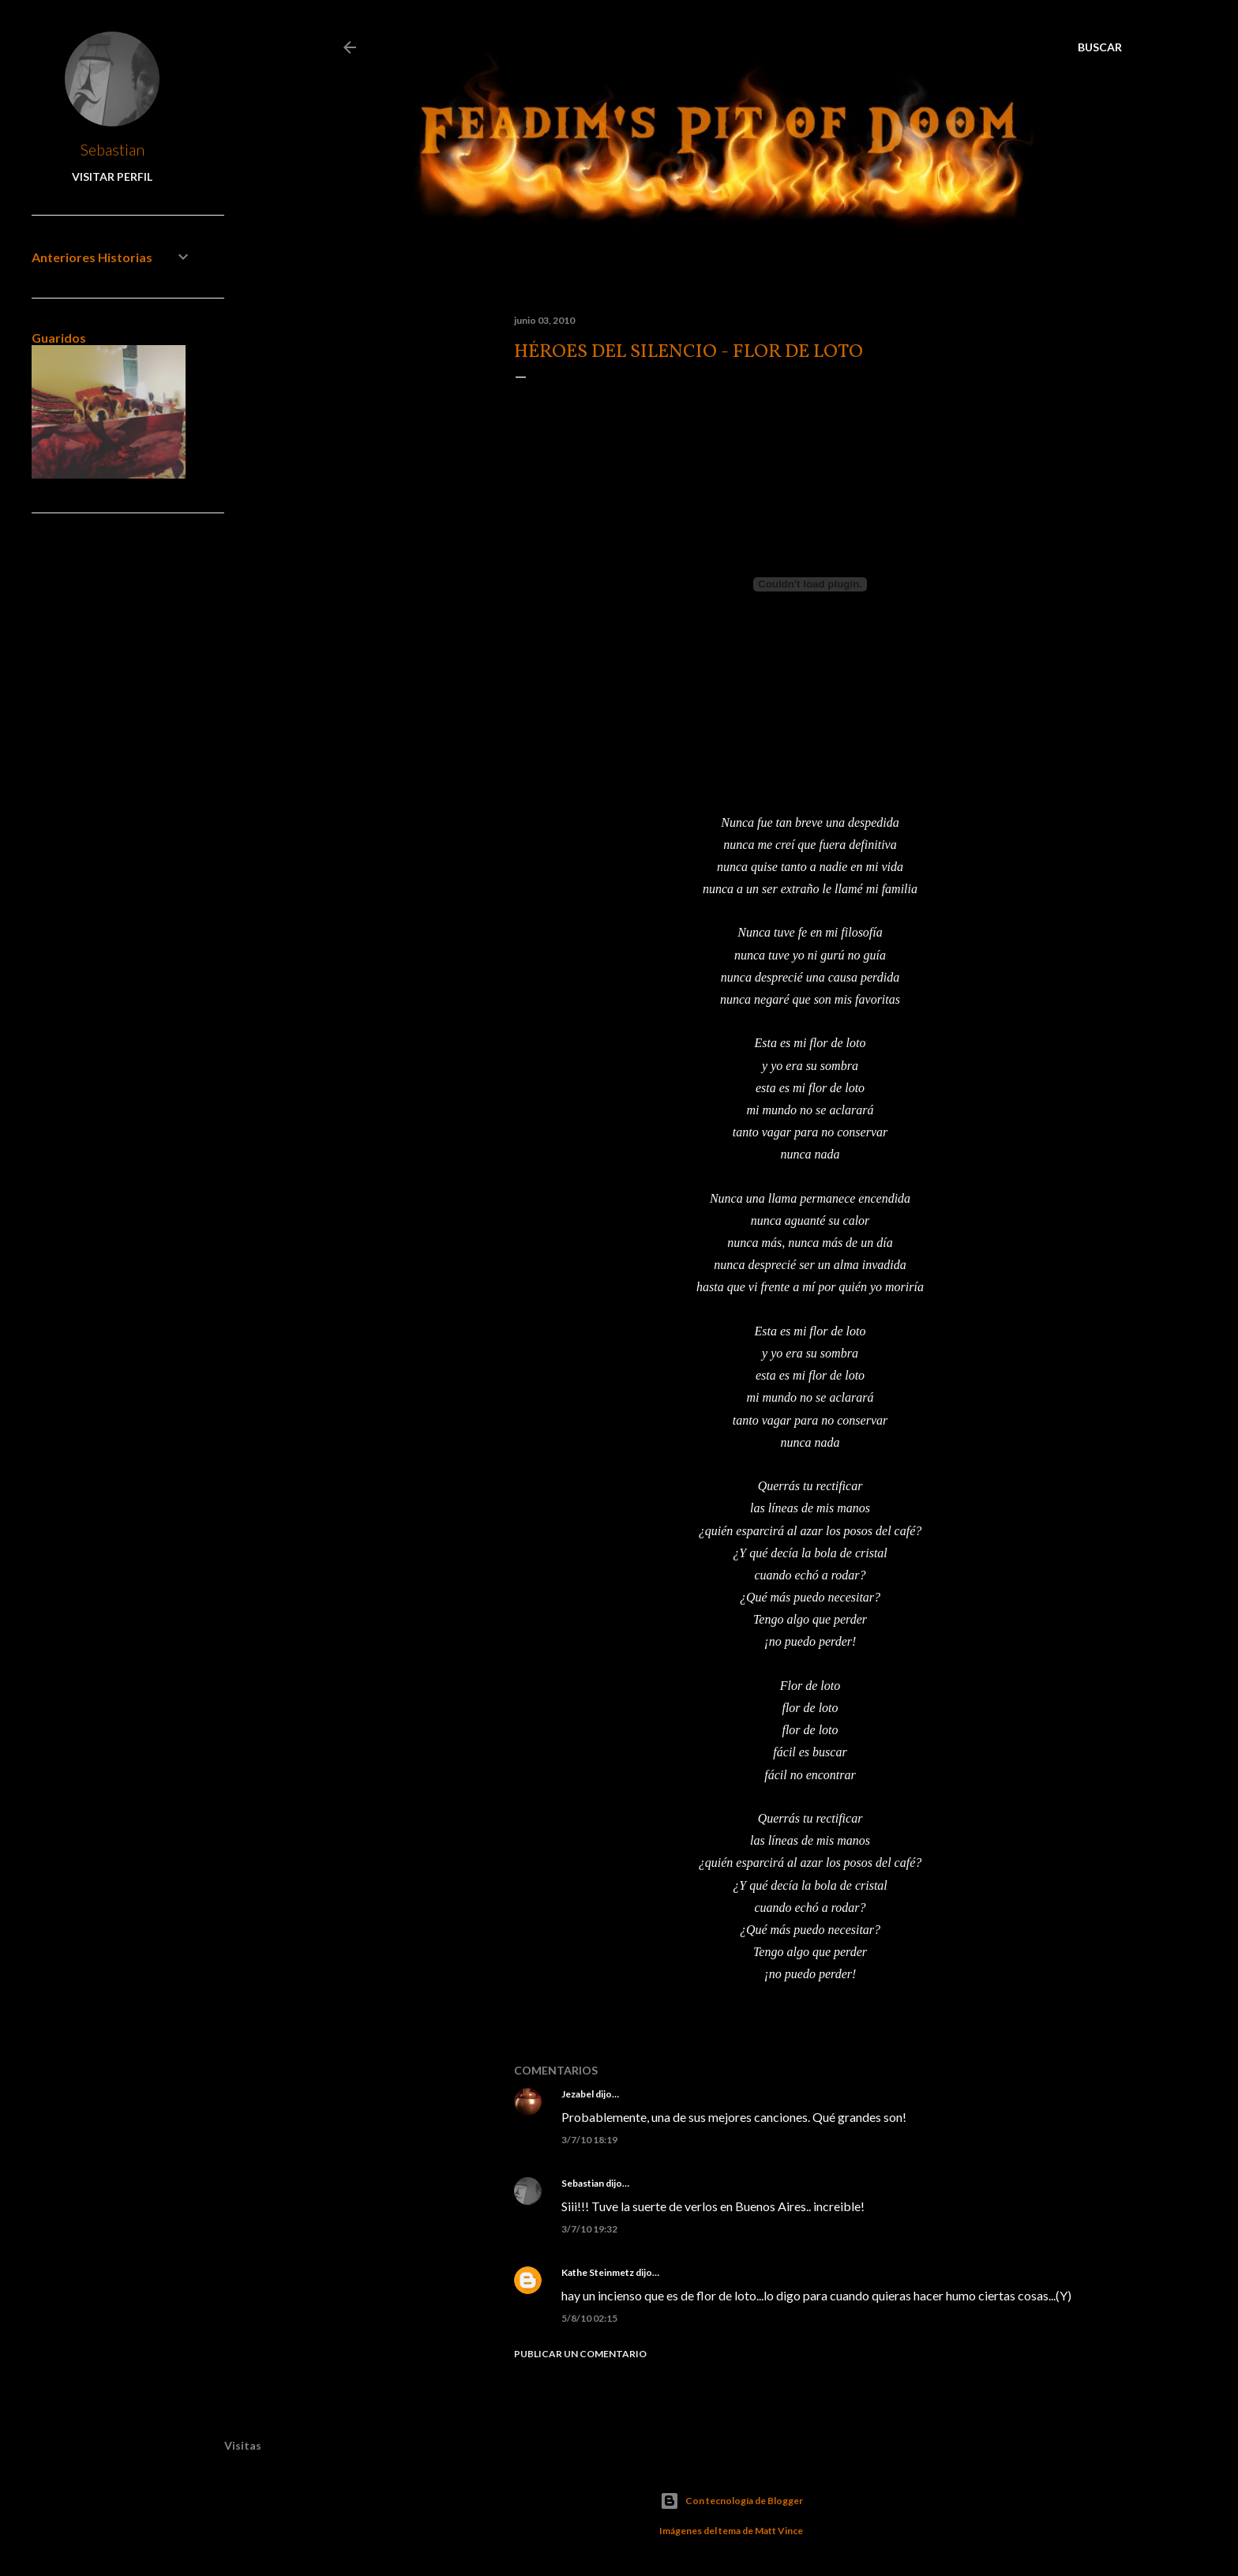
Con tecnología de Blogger (731, 2501)
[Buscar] (1100, 47)
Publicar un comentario (580, 2354)
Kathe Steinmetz (597, 2272)
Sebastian (582, 2183)
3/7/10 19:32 (589, 2229)
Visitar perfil (112, 176)
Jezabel (577, 2094)
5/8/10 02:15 (589, 2318)
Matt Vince (779, 2531)
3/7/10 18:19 (589, 2140)
